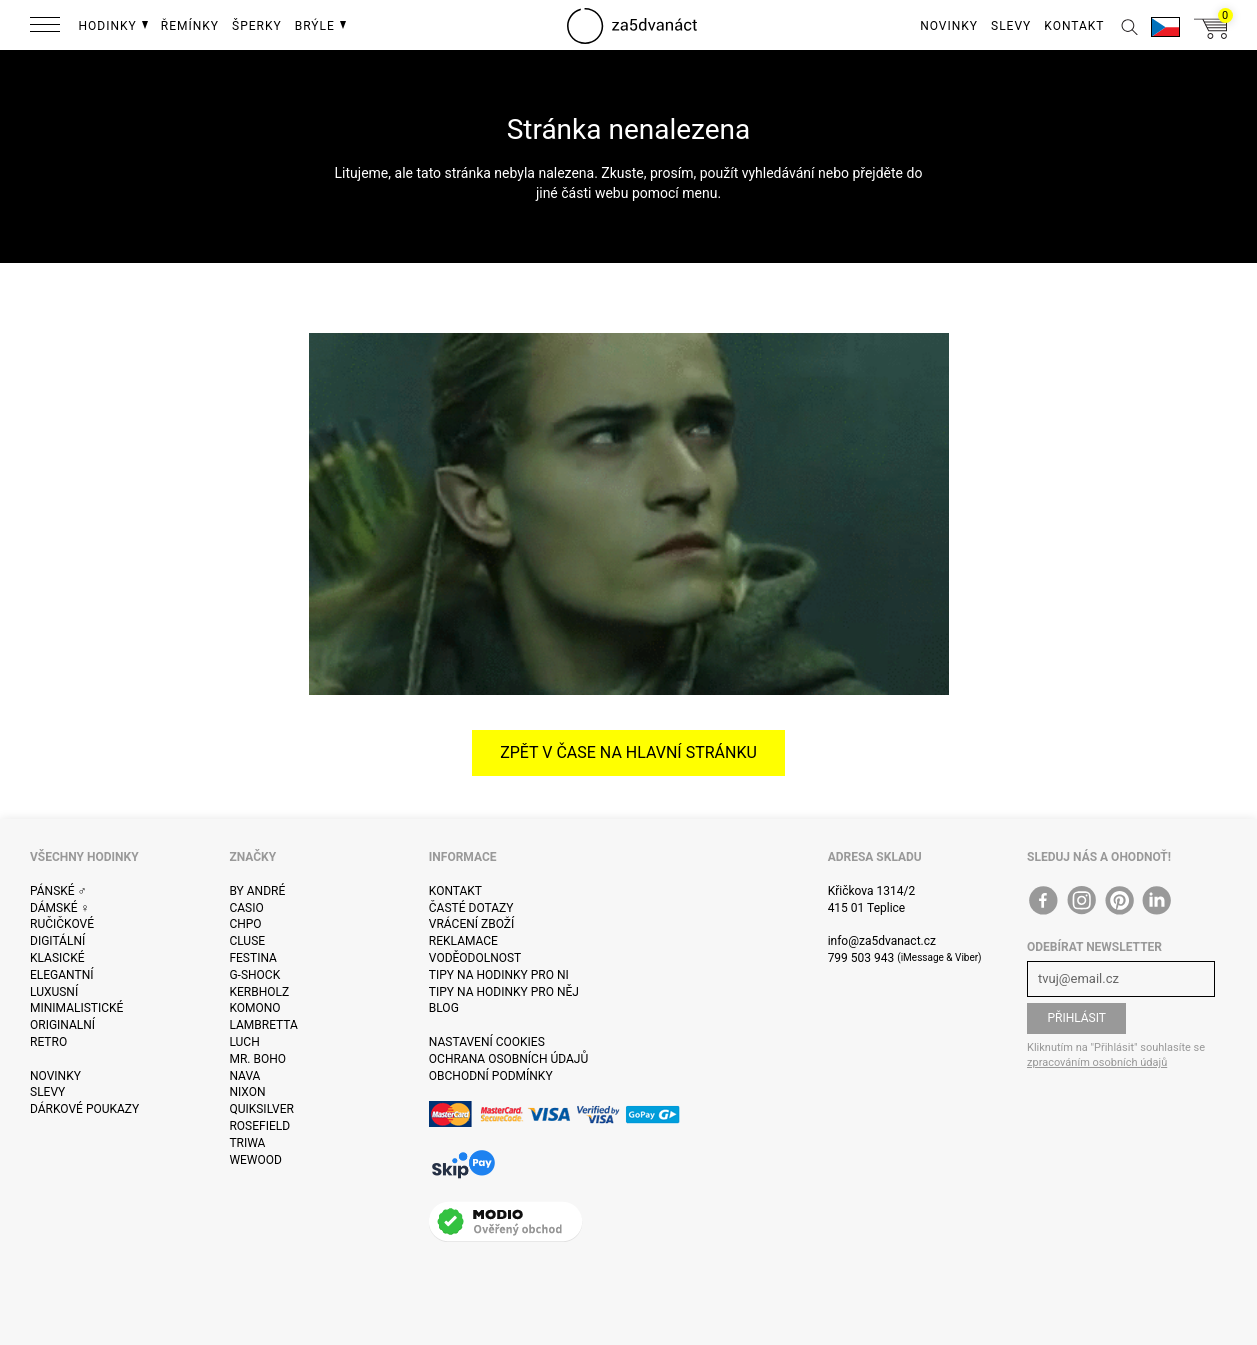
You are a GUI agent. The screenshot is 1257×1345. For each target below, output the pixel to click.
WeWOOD (255, 1160)
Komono (254, 1008)
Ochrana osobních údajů (508, 1059)
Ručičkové (62, 924)
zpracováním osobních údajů (1097, 1062)
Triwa (247, 1143)
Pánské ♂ (58, 891)
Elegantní (61, 975)
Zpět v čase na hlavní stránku (628, 752)
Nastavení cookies (487, 1042)
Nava (244, 1076)
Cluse (247, 941)
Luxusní (54, 992)
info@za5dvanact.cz (882, 941)
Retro (48, 1042)
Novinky (55, 1076)
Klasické (57, 958)
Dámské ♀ (60, 908)
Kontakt (455, 891)
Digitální (57, 941)
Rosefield (259, 1126)
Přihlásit (1076, 1018)
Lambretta (263, 1025)
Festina (253, 958)
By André (257, 891)
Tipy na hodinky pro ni (499, 975)
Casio (246, 908)
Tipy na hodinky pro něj (504, 992)
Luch (244, 1042)
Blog (444, 1008)
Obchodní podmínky (491, 1076)
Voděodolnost (475, 958)
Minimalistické (76, 1008)
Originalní (62, 1025)
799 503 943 (861, 958)
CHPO (245, 924)
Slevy (47, 1092)
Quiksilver (261, 1109)
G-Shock (254, 975)
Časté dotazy (471, 908)
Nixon (247, 1092)
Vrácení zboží (471, 924)
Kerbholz (259, 992)
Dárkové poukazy (84, 1109)
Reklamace (463, 941)
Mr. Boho (257, 1059)
